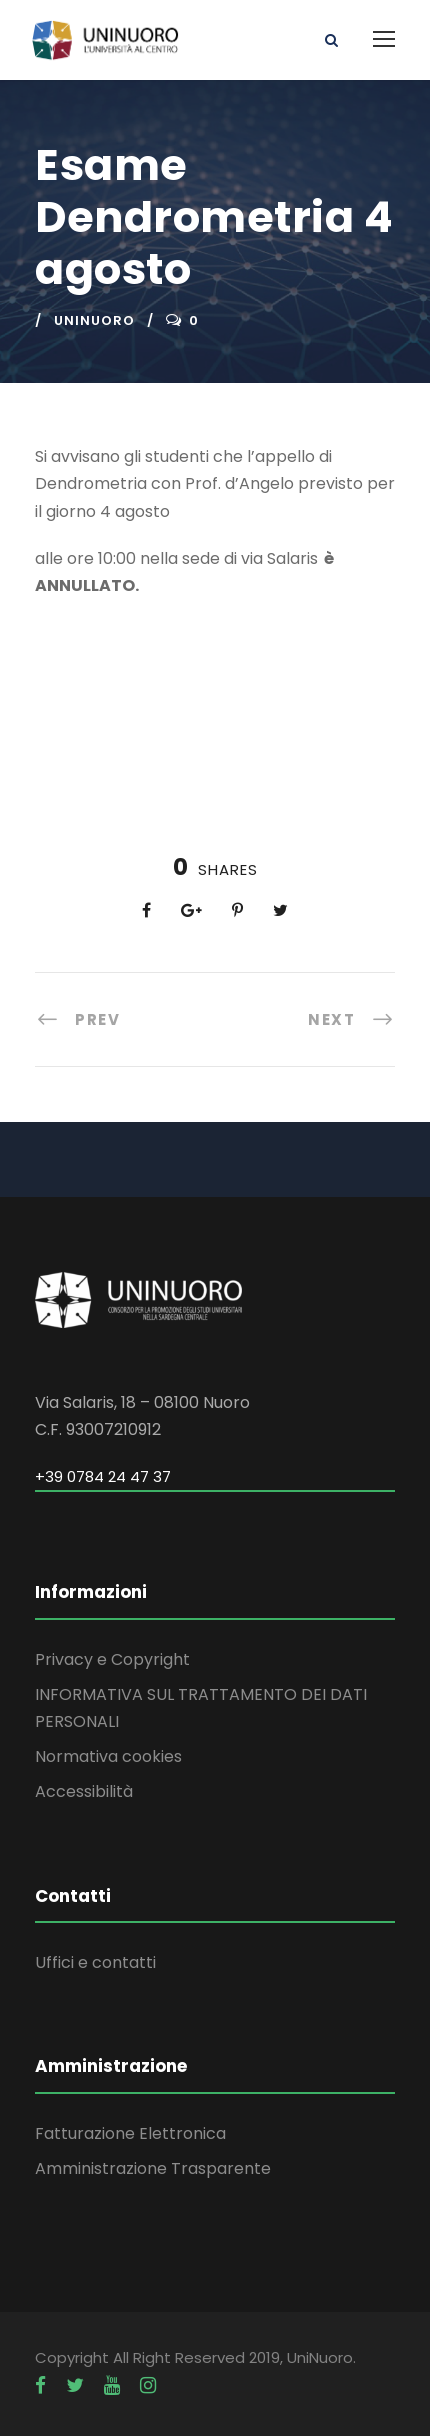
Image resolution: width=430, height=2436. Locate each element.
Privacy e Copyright (112, 1659)
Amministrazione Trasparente (153, 2168)
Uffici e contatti (95, 1962)
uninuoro (94, 320)
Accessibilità (84, 1791)
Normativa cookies (108, 1756)
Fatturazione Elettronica (130, 2133)
